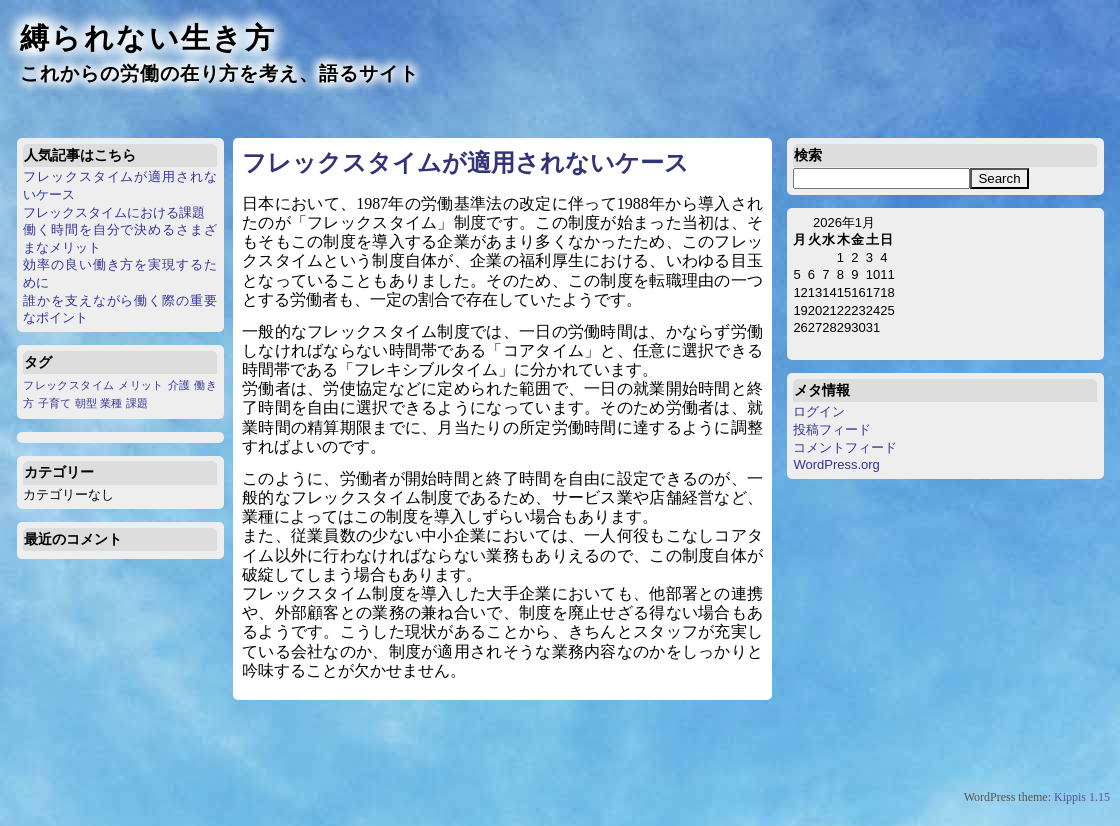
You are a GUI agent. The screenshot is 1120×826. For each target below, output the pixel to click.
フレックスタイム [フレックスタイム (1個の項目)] (68, 385)
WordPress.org (836, 464)
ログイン (819, 411)
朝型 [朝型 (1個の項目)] (86, 403)
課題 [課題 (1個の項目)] (137, 403)
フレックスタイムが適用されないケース (465, 163)
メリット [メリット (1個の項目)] (140, 385)
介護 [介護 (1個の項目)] (179, 385)
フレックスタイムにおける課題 (114, 212)
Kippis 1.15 (1082, 797)
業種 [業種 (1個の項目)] (111, 403)
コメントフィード (845, 447)
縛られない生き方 (148, 38)
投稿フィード (832, 429)
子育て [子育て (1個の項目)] (54, 403)
